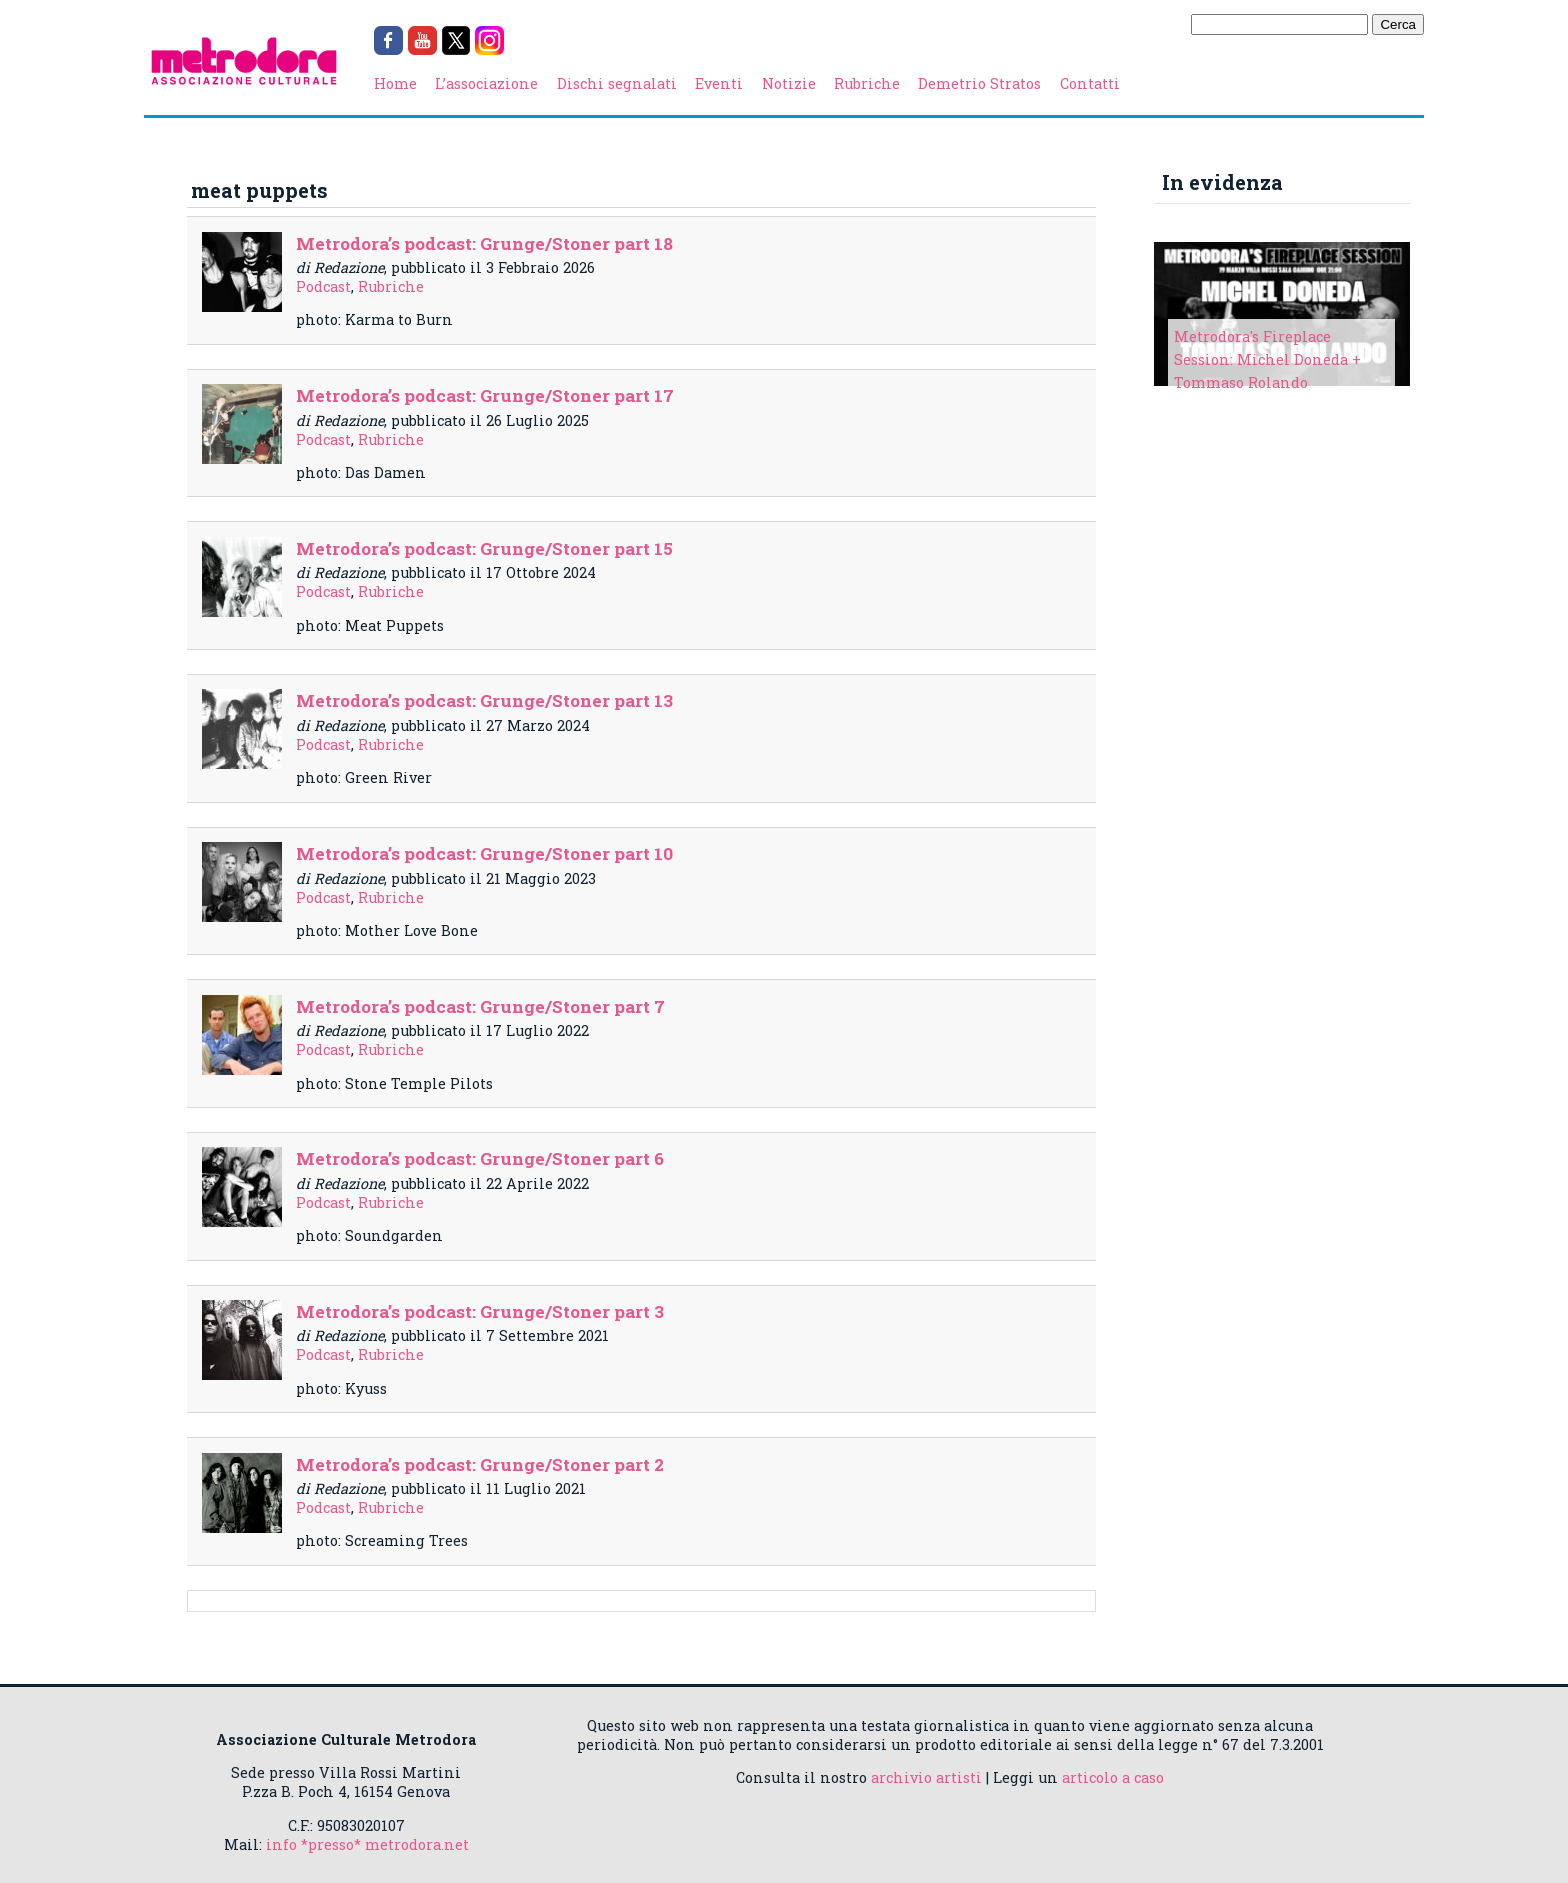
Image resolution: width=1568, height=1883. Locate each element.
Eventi (719, 83)
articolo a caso (1113, 1777)
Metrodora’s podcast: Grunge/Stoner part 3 (480, 1311)
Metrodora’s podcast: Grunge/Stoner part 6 (480, 1158)
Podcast (323, 286)
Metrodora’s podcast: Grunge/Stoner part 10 (484, 853)
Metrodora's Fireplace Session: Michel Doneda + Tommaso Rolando (1267, 359)
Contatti (1090, 83)
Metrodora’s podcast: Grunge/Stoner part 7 (480, 1006)
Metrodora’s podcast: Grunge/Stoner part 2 (480, 1464)
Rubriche (867, 83)
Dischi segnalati (617, 83)
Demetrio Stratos (979, 83)
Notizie (789, 83)
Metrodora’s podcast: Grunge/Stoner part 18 (484, 243)
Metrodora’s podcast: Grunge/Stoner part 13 (484, 700)
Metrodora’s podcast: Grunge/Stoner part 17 (485, 395)
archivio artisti (926, 1777)
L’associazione (486, 83)
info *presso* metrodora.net (367, 1844)
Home (395, 83)
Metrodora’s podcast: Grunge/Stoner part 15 (484, 548)
